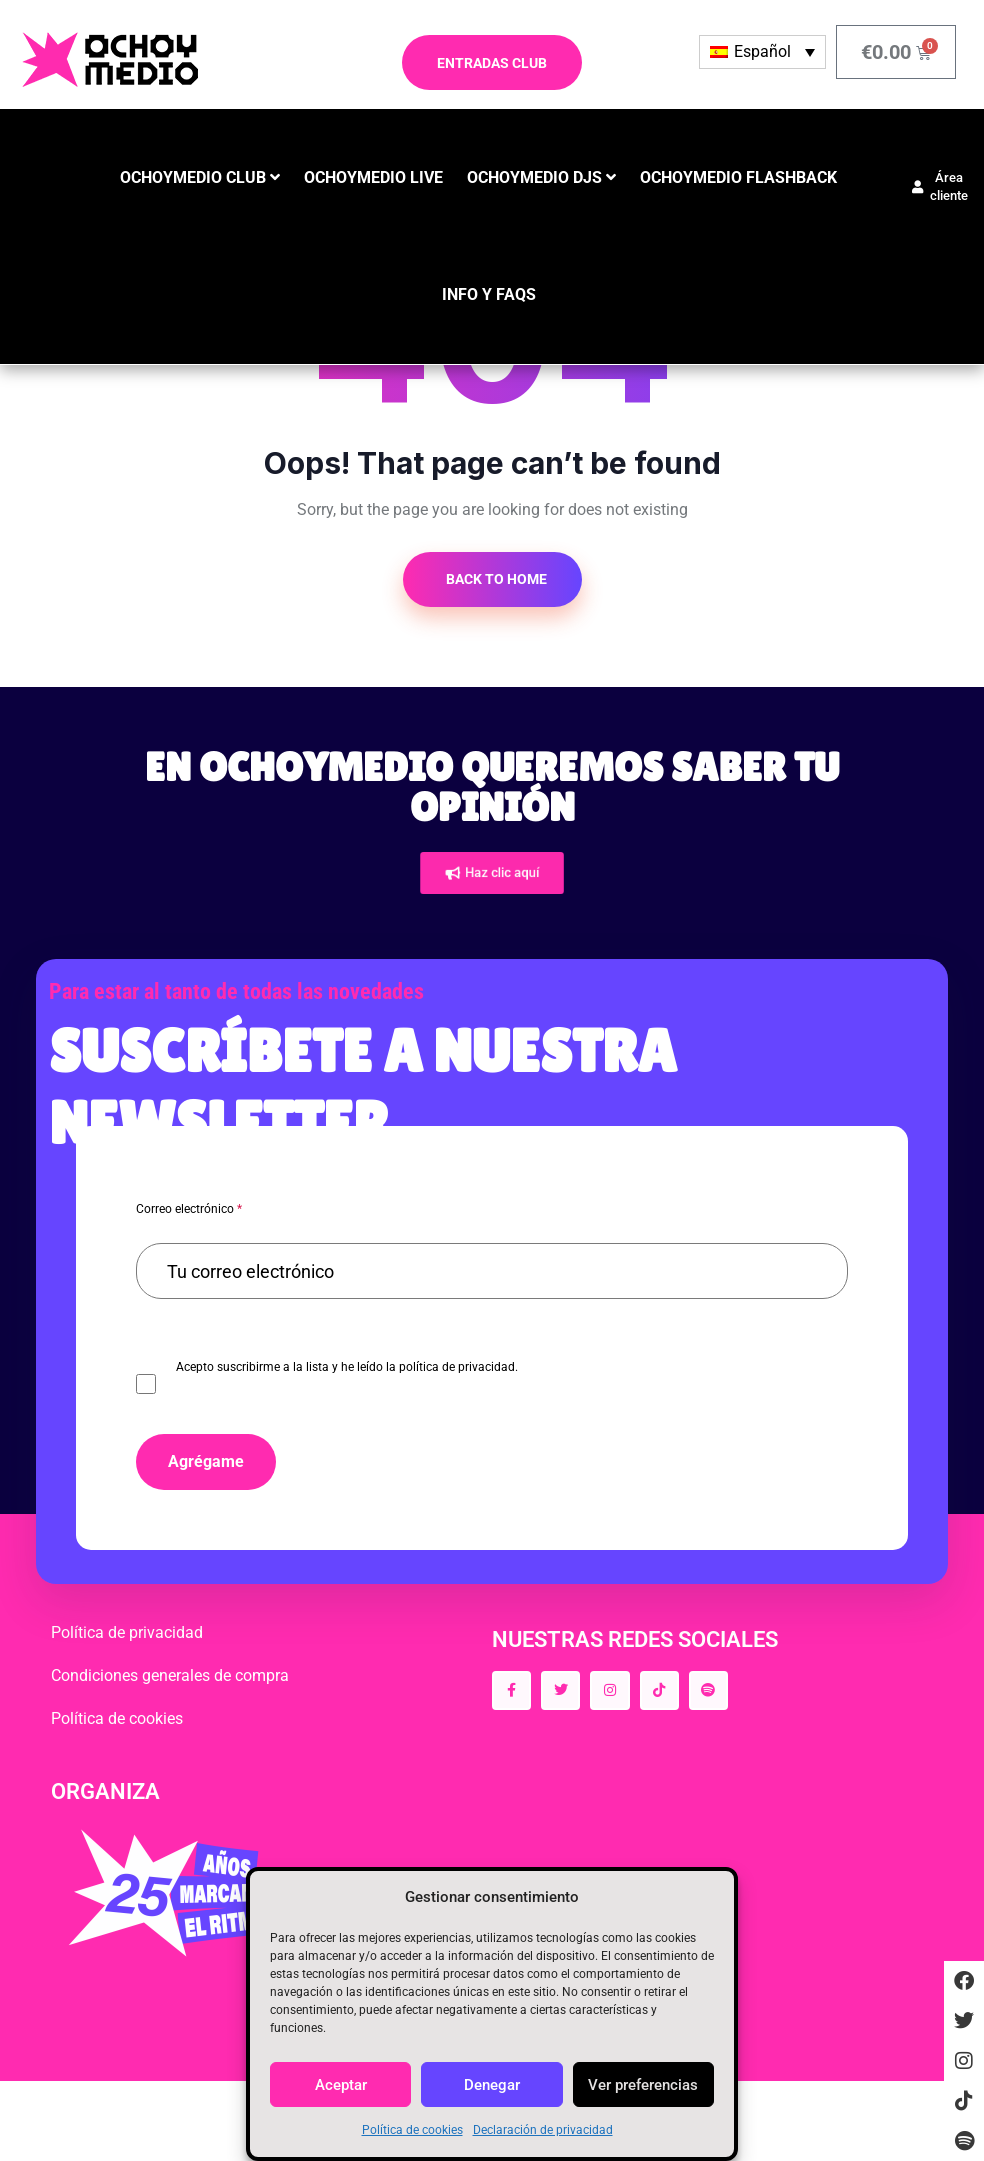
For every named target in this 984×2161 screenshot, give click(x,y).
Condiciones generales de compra (170, 1675)
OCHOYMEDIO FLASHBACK (738, 177)
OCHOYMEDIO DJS (534, 177)
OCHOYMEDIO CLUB (193, 177)
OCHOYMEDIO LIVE (373, 177)
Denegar (492, 2085)
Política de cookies (412, 2130)
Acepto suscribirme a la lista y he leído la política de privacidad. (347, 1367)
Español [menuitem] (762, 51)
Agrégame (206, 1461)
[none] (763, 52)
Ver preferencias (643, 2085)
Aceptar (341, 2085)
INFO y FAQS (489, 294)
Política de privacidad (127, 1632)
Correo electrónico (189, 1209)
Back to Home (495, 579)
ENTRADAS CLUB (492, 63)
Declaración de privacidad (543, 2130)
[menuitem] (763, 52)
